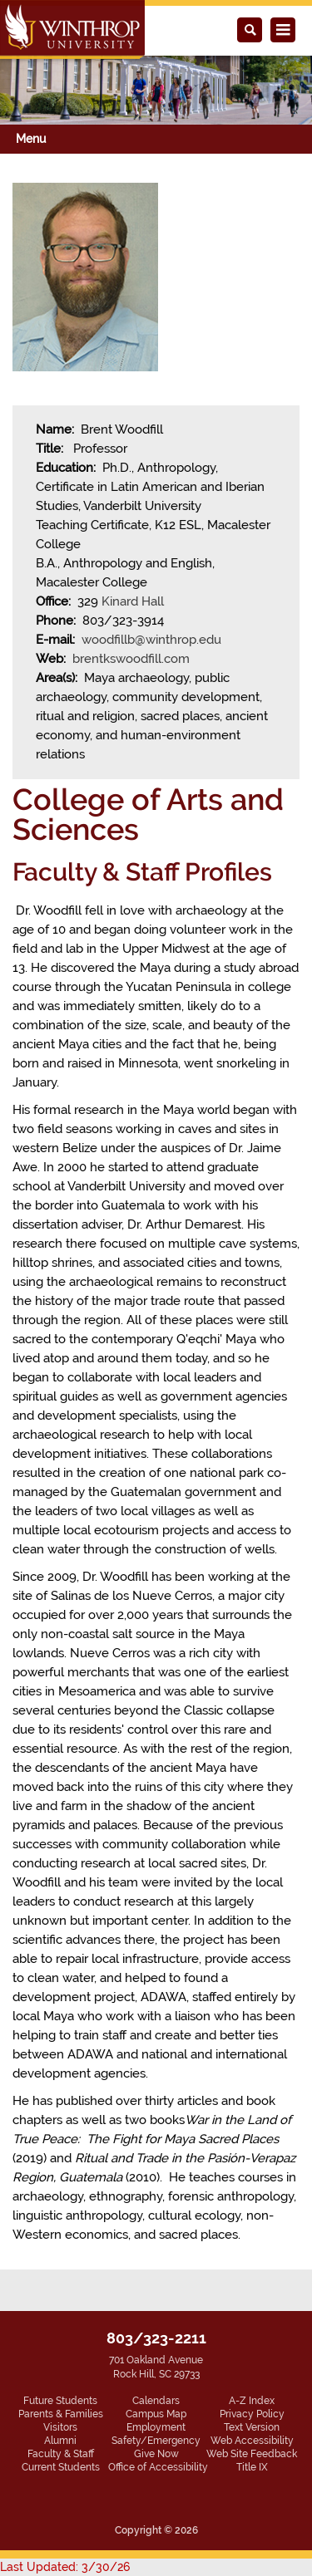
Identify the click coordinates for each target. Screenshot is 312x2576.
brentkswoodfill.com (131, 658)
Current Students (61, 2467)
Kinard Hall (133, 601)
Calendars (156, 2401)
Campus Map (156, 2414)
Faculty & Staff (60, 2454)
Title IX (252, 2467)
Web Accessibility (252, 2440)
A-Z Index (252, 2401)
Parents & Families (60, 2414)
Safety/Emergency (156, 2440)
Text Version (252, 2427)
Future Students (60, 2401)
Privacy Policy (252, 2414)
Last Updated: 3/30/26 (65, 2567)
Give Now (156, 2454)
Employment (156, 2427)
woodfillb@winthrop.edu (151, 639)
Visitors (60, 2427)
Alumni (60, 2440)
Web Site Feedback (251, 2454)
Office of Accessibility (158, 2467)
